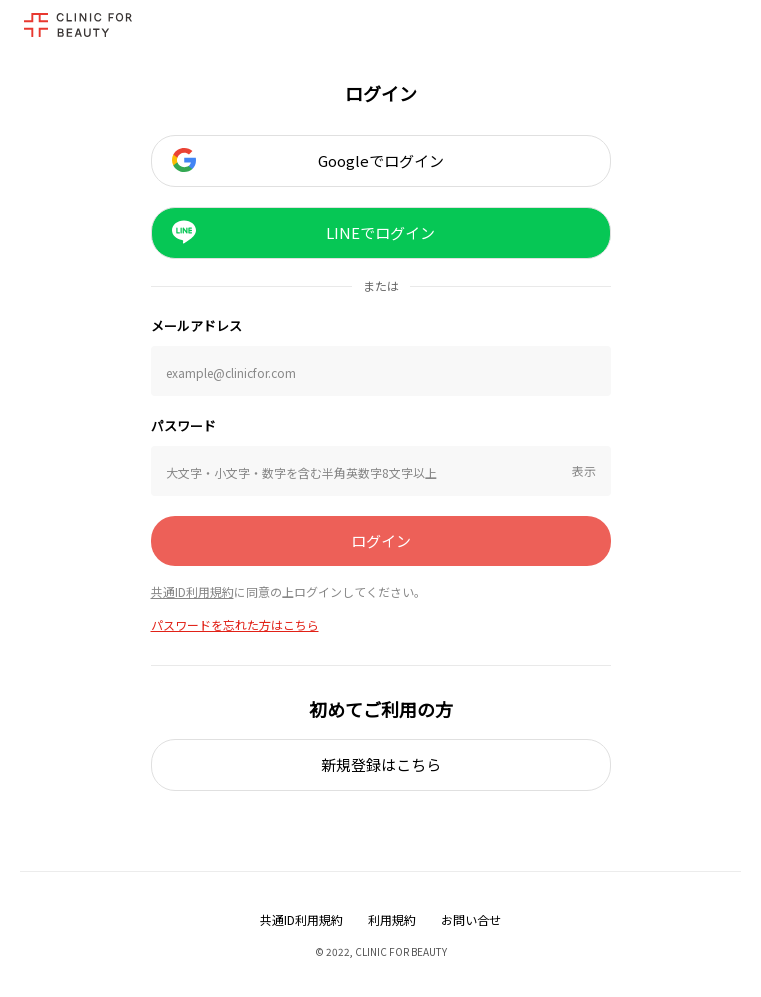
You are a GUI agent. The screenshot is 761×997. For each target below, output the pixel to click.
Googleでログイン (308, 160)
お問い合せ (471, 919)
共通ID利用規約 (192, 591)
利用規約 (392, 919)
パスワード (183, 425)
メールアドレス (196, 325)
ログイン (381, 540)
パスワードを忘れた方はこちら (235, 624)
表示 (584, 470)
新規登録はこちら (381, 764)
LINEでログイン (304, 232)
